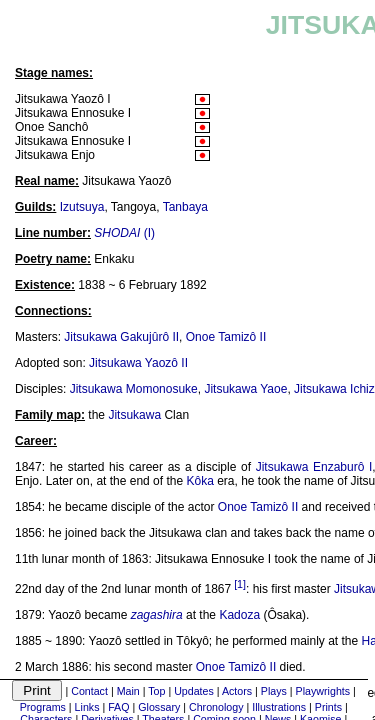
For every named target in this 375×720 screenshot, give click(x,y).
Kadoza (239, 615)
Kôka (199, 481)
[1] (240, 584)
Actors (237, 691)
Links (87, 707)
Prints (328, 707)
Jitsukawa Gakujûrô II (121, 337)
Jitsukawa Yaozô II (138, 363)
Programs (43, 707)
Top (156, 691)
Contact (89, 691)
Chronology (216, 707)
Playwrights (323, 691)
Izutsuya (82, 207)
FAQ (118, 707)
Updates (194, 691)
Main (128, 691)
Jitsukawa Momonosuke (134, 389)
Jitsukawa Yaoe (245, 389)
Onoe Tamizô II (226, 337)
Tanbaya (185, 207)
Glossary (159, 707)
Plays (274, 691)
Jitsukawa (134, 415)
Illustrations (279, 707)
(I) (124, 233)
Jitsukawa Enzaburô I (314, 467)
